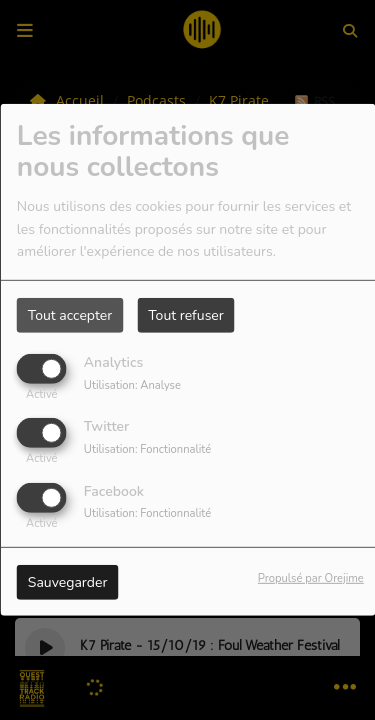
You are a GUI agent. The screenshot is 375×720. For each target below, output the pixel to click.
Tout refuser (186, 315)
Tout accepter (70, 315)
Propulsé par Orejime (311, 577)
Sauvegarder (68, 581)
